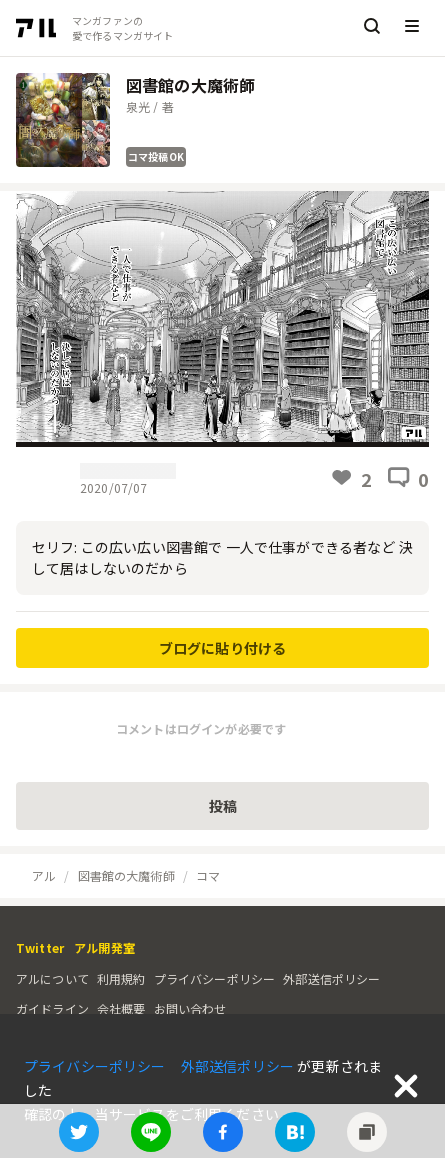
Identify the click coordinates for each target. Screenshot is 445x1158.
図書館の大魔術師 (126, 875)
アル (44, 875)
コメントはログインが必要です (201, 728)
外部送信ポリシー (331, 978)
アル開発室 (104, 947)
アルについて (52, 978)
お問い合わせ (190, 1008)
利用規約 (121, 978)
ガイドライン (52, 1008)
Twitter (40, 947)
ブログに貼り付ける (222, 648)
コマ (208, 875)
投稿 (223, 806)
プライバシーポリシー (215, 978)
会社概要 (121, 1008)
